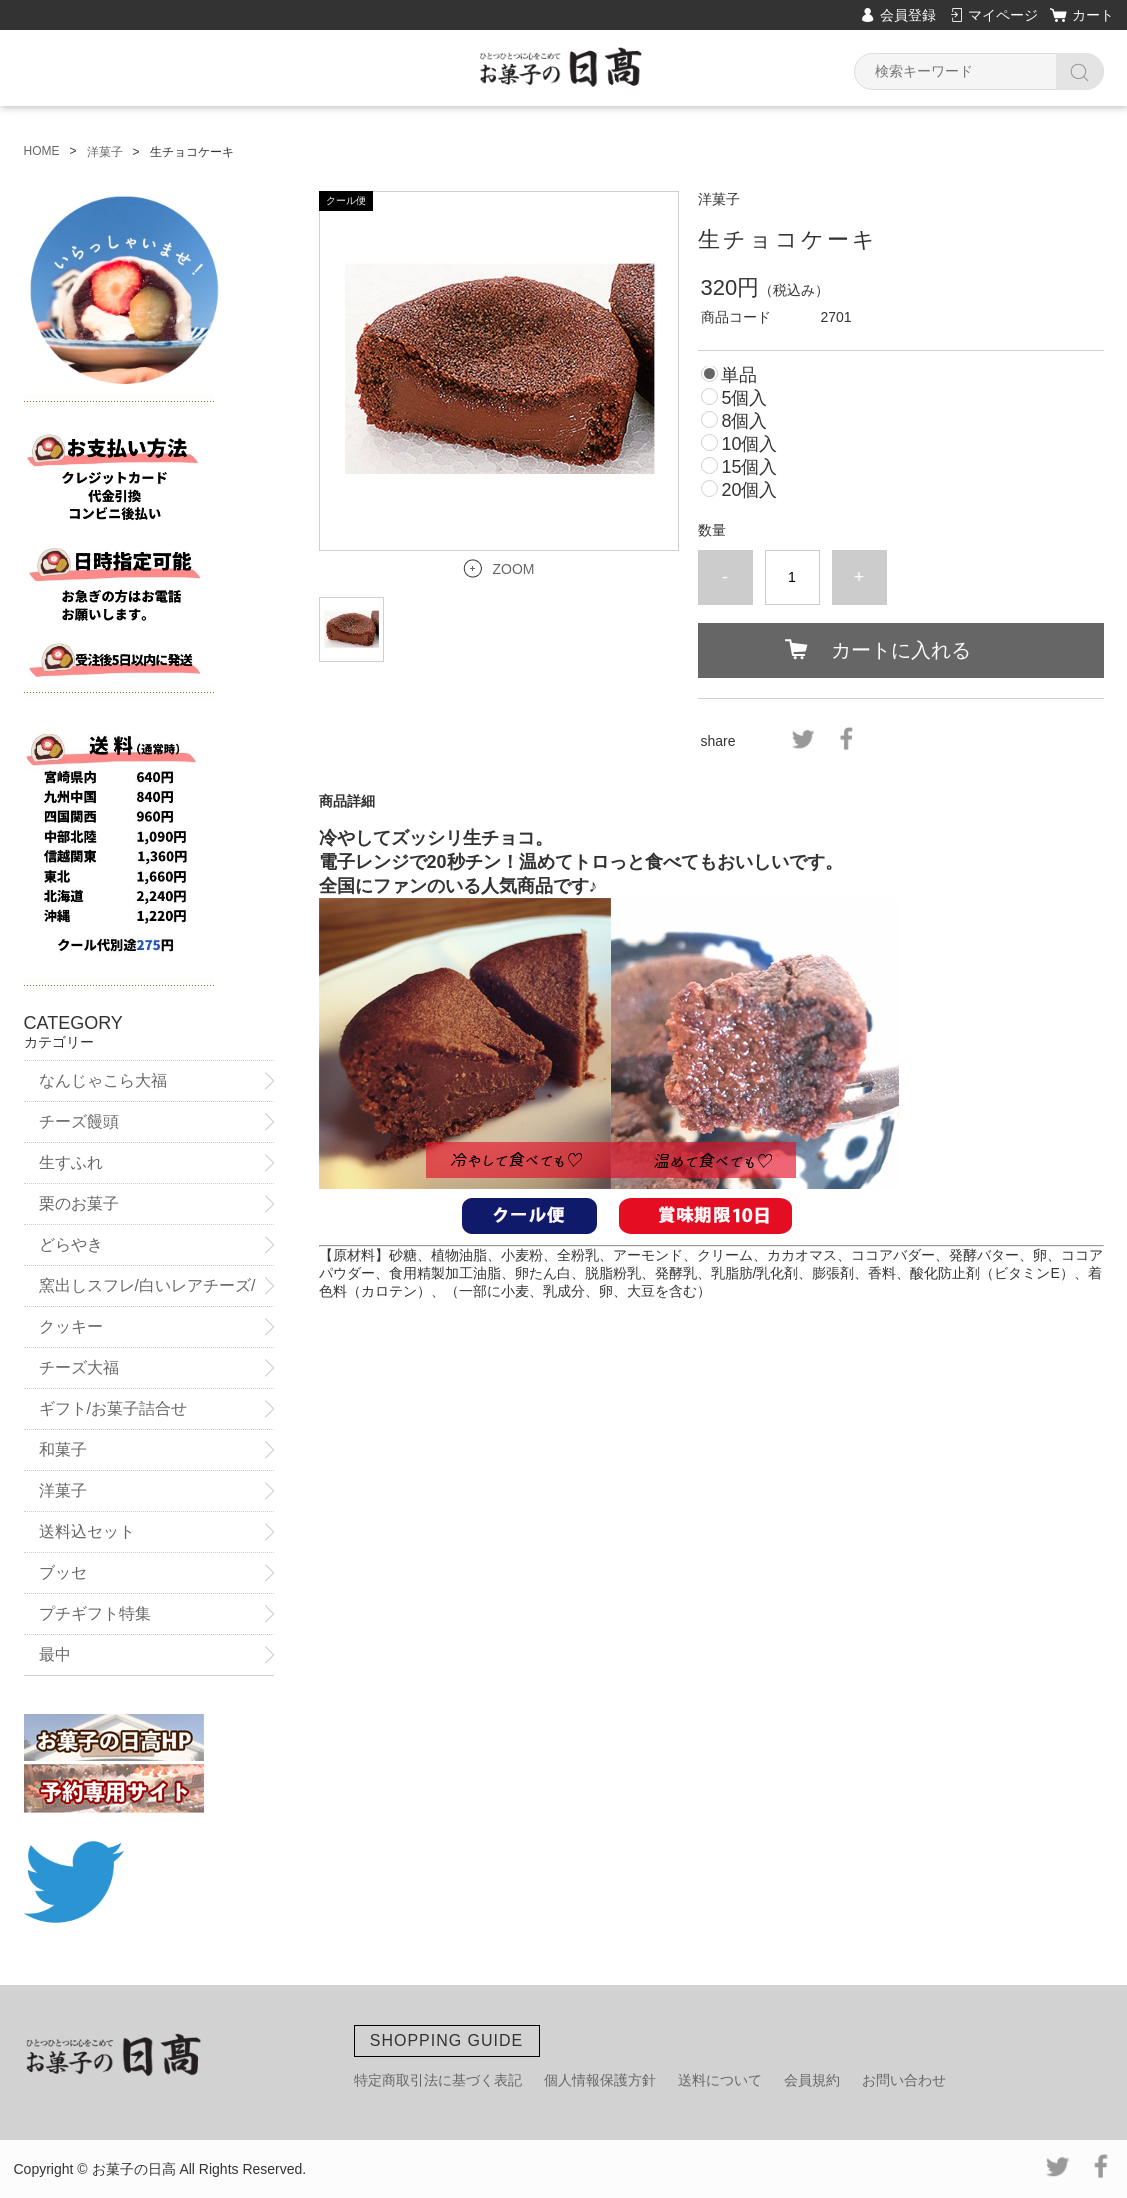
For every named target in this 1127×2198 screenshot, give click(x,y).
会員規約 (812, 2080)
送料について (720, 2080)
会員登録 (908, 15)
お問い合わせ (904, 2080)
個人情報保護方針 (600, 2080)
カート (1093, 15)
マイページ (1003, 15)
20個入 (749, 490)
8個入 (744, 421)
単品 (739, 375)
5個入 (744, 398)
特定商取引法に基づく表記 (438, 2080)
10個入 (749, 444)
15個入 (749, 467)
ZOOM (514, 569)
